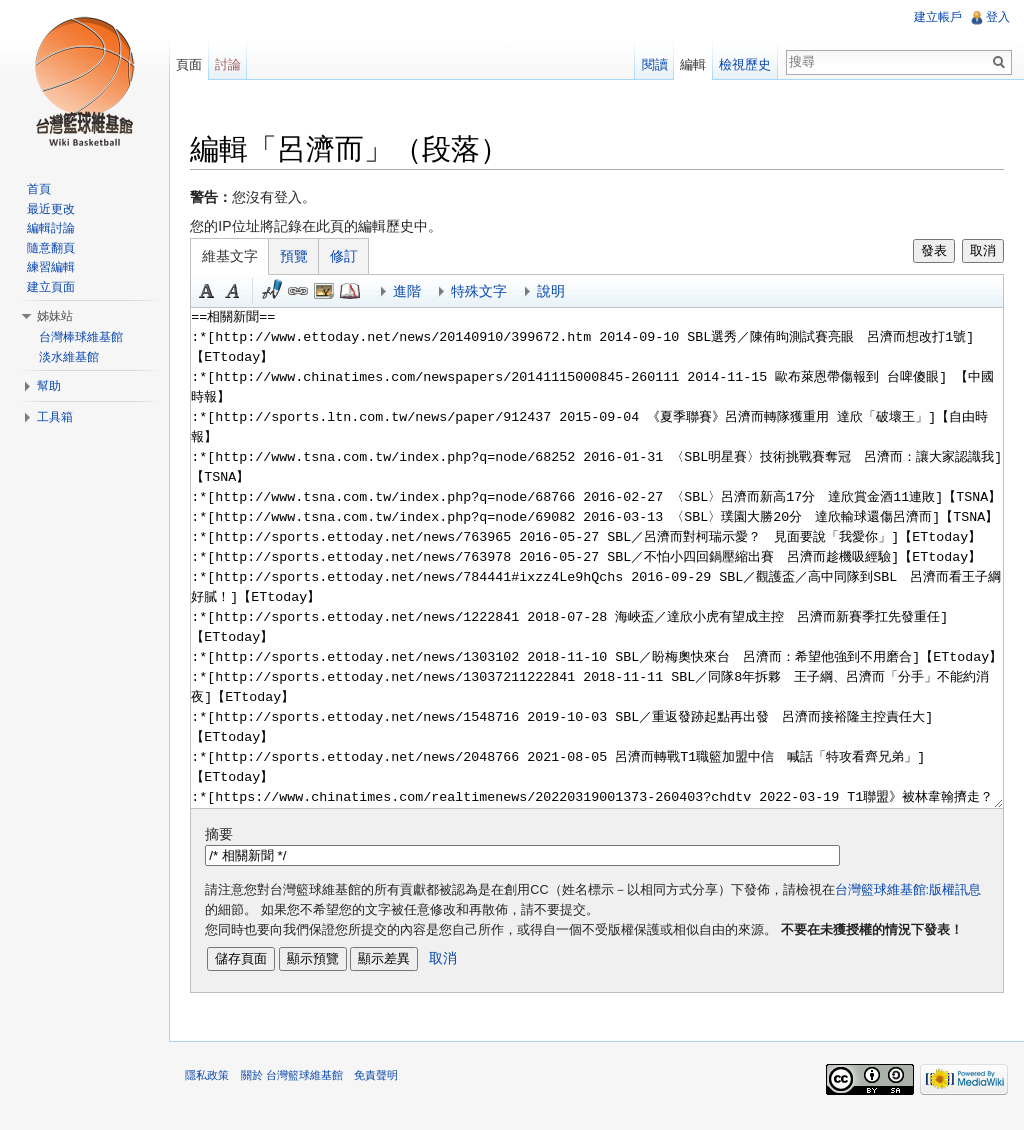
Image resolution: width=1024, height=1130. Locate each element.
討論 (235, 64)
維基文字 (241, 258)
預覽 (305, 258)
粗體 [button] (218, 293)
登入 (996, 17)
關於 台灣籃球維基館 (302, 1084)
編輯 (690, 64)
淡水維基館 (69, 357)
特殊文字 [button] (490, 293)
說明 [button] (562, 293)
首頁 (39, 189)
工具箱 (55, 417)
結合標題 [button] (335, 293)
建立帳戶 (936, 17)
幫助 (49, 386)
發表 (930, 252)
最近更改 (51, 209)
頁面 (196, 64)
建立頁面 (51, 287)
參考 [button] (361, 293)
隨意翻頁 (51, 248)
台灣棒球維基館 (81, 337)
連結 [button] (309, 293)
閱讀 (651, 64)
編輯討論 (51, 228)
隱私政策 (218, 1084)
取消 (979, 252)
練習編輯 (51, 267)
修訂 (355, 258)
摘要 (230, 836)
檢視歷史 (742, 64)
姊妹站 (55, 316)
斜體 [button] (244, 293)
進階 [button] (418, 293)
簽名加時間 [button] (283, 293)
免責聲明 (386, 1084)
